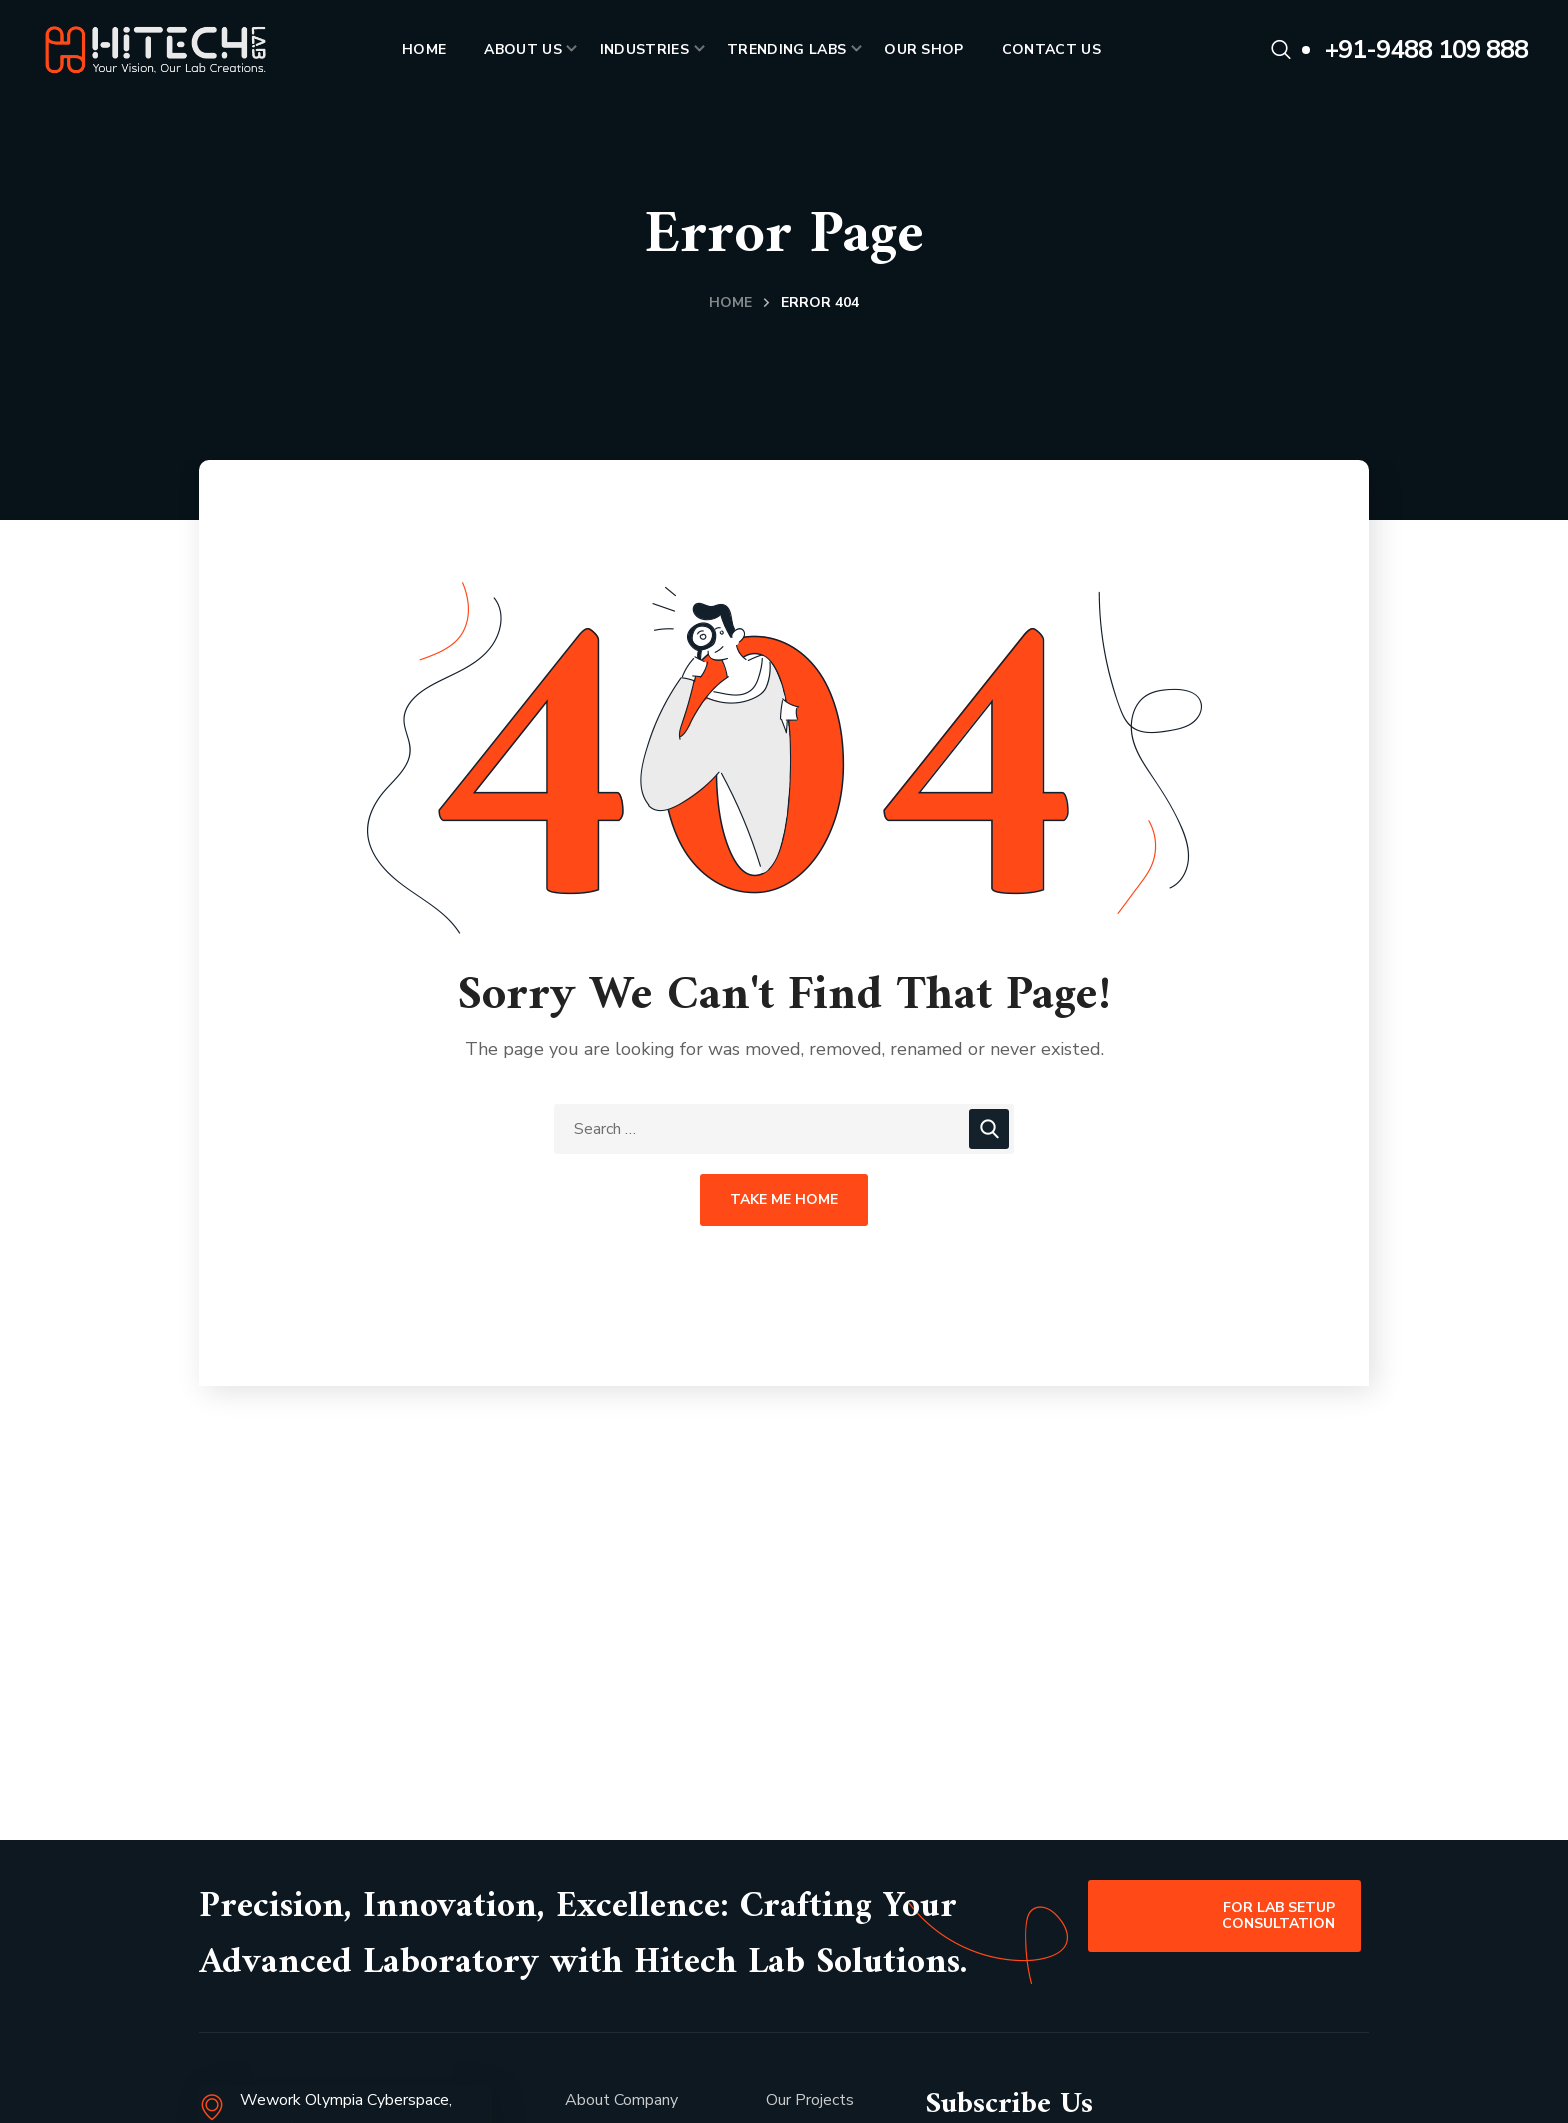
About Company (621, 2100)
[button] (1281, 50)
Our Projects (810, 2100)
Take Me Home (784, 1199)
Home (730, 302)
